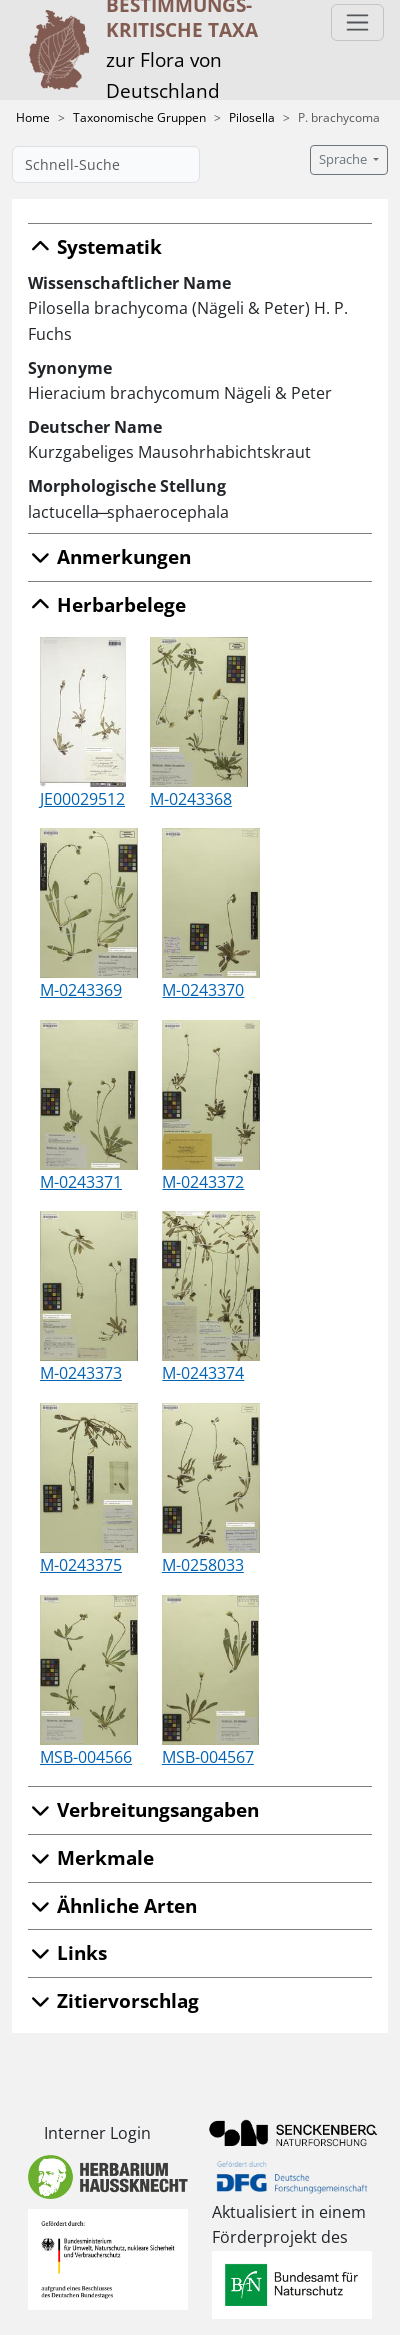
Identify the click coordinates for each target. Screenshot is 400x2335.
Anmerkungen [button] (109, 556)
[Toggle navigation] (357, 22)
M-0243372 (203, 1182)
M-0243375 (81, 1565)
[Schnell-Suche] (106, 164)
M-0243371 (81, 1182)
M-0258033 (203, 1565)
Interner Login (97, 2133)
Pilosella (252, 117)
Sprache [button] (344, 159)
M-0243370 (203, 990)
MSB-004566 (86, 1757)
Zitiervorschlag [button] (113, 2000)
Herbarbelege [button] (107, 604)
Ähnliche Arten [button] (112, 1905)
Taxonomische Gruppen (139, 117)
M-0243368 (191, 799)
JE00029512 (82, 799)
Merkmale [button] (91, 1857)
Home (33, 117)
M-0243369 (81, 990)
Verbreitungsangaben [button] (143, 1809)
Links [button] (67, 1952)
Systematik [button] (95, 246)
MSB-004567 (208, 1757)
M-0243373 (81, 1373)
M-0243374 (203, 1373)
